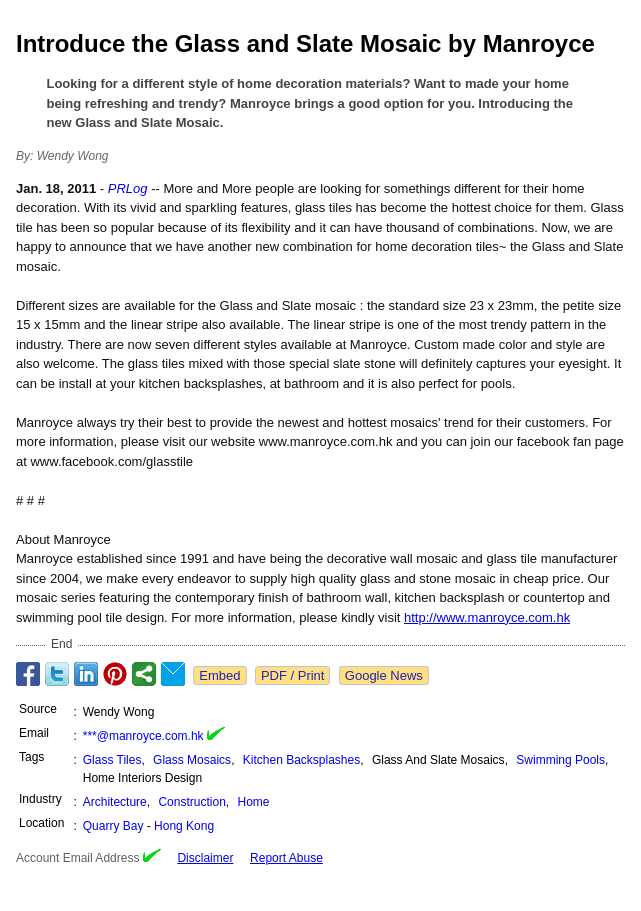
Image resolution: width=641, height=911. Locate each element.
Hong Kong (184, 826)
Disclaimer (205, 858)
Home (254, 802)
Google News (384, 675)
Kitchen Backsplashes (301, 760)
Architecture (115, 802)
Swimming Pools (560, 760)
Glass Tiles (112, 760)
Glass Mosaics (192, 760)
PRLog (128, 188)
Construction (191, 802)
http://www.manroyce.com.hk (487, 617)
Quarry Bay (113, 826)
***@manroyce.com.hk (143, 736)
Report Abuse (286, 858)
